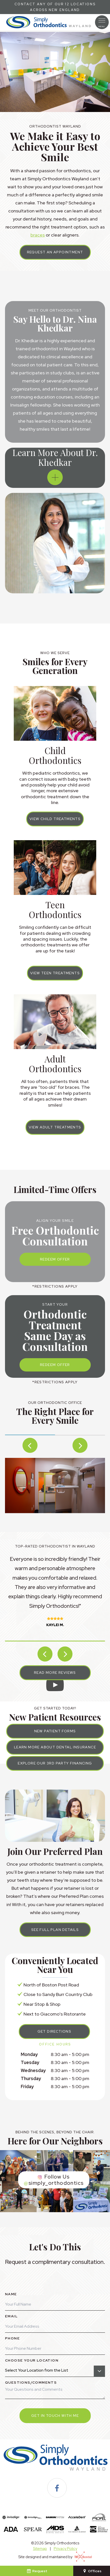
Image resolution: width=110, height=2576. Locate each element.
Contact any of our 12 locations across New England (55, 7)
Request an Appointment (55, 250)
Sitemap (40, 2546)
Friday (27, 2084)
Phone (12, 2336)
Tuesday (30, 2060)
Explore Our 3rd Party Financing (55, 1761)
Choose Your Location (31, 2358)
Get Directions (55, 2029)
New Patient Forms (55, 1729)
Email (11, 2314)
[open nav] (102, 22)
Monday (29, 2052)
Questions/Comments (31, 2380)
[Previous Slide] (30, 1443)
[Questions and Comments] (55, 2390)
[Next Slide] (80, 1443)
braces (37, 233)
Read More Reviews (55, 1671)
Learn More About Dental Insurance (55, 1745)
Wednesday (33, 2068)
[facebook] (57, 2485)
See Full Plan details (55, 1927)
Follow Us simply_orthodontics (54, 2177)
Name (11, 2292)
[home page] (49, 22)
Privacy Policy (65, 2546)
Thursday (31, 2076)
